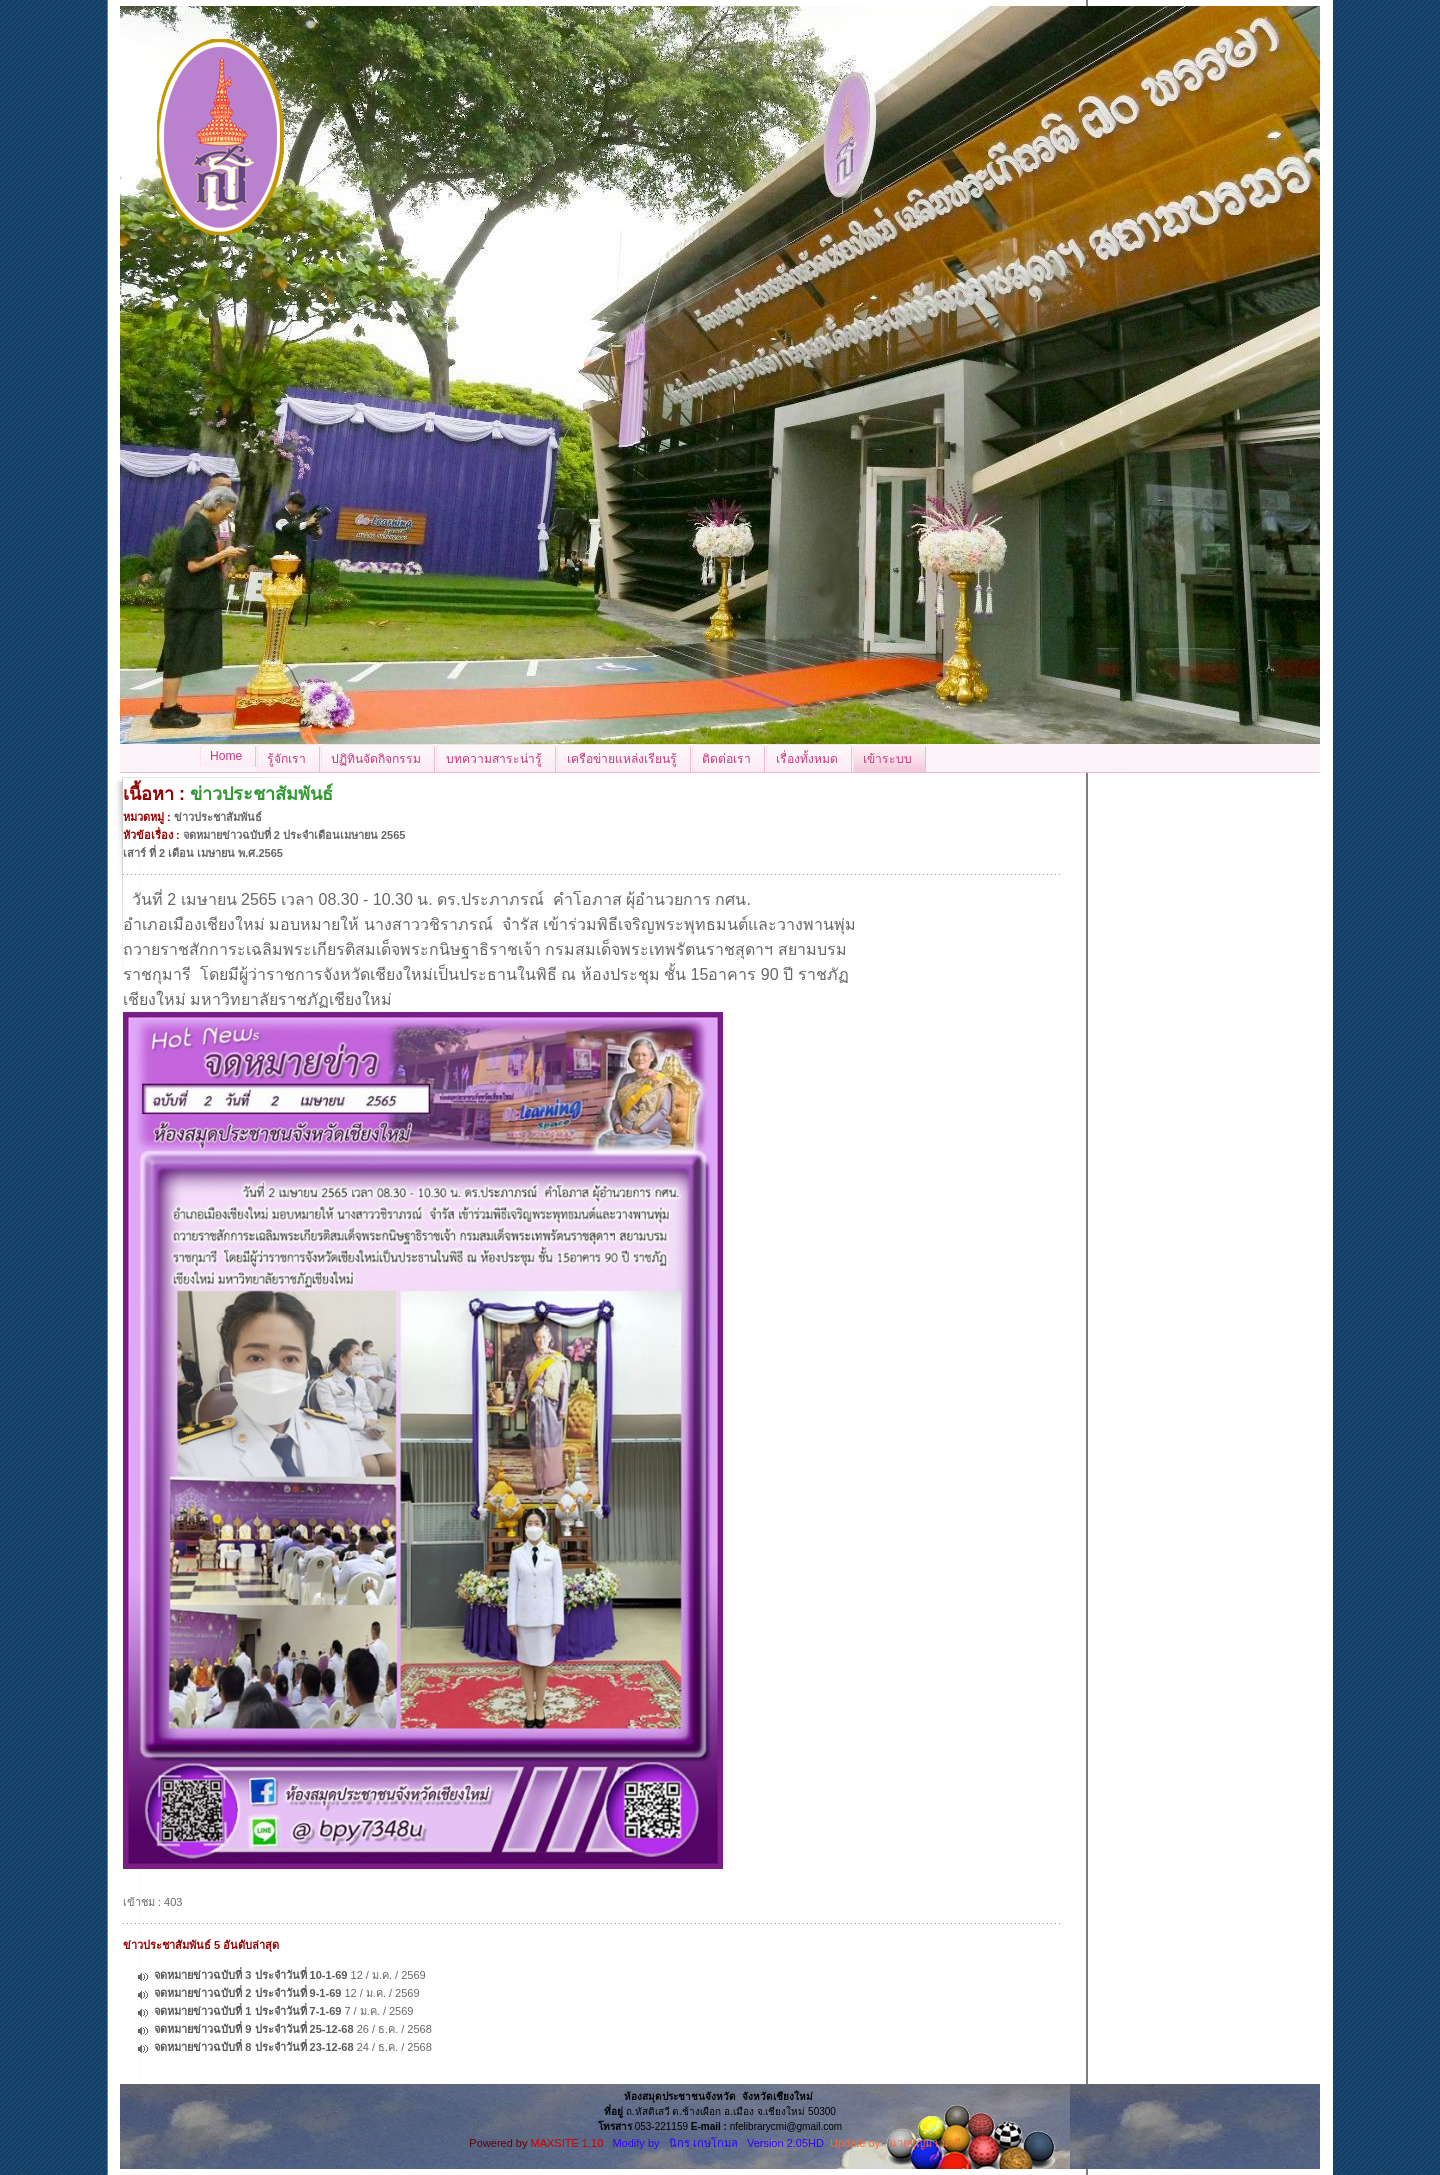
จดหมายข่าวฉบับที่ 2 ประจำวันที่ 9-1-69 (247, 1993)
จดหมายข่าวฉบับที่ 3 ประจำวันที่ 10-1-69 (250, 1975)
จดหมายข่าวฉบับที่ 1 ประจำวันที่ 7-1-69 (247, 2011)
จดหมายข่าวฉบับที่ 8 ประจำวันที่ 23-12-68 (253, 2047)
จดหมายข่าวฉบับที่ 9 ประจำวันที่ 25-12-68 (253, 2029)
